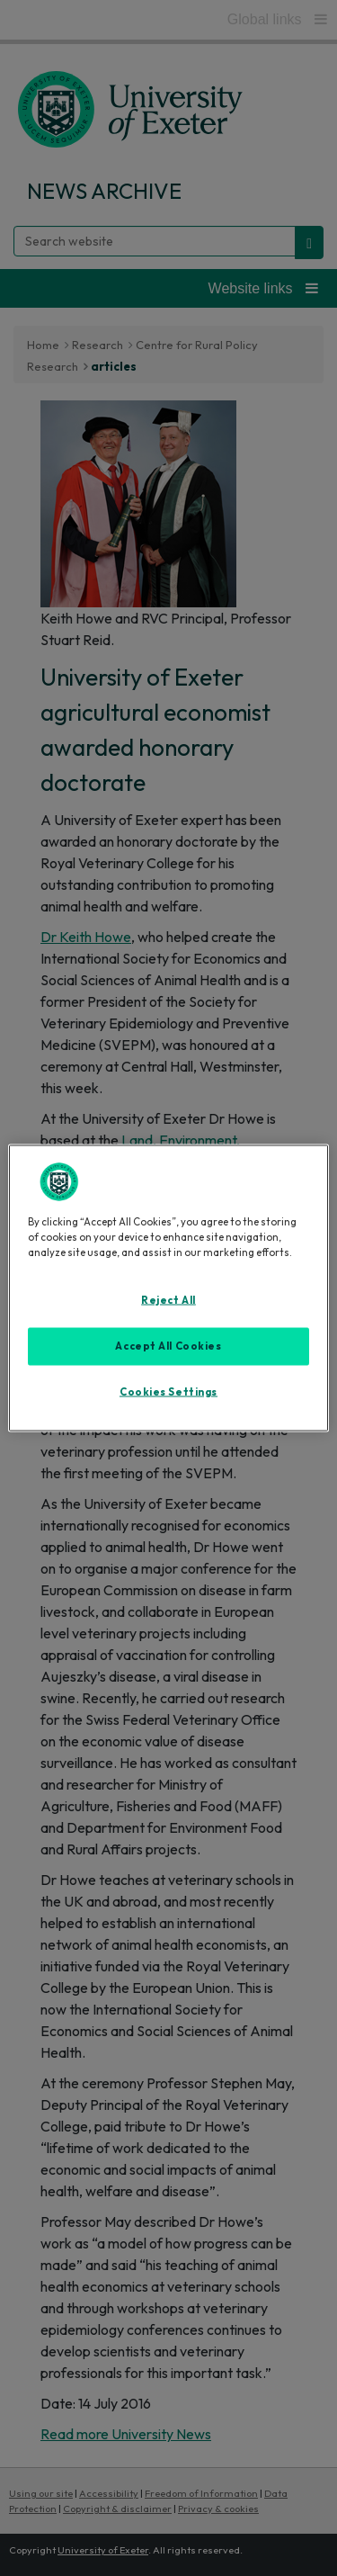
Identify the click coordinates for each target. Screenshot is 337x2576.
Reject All (168, 1299)
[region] (168, 1288)
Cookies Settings (168, 1391)
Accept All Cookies (168, 1345)
